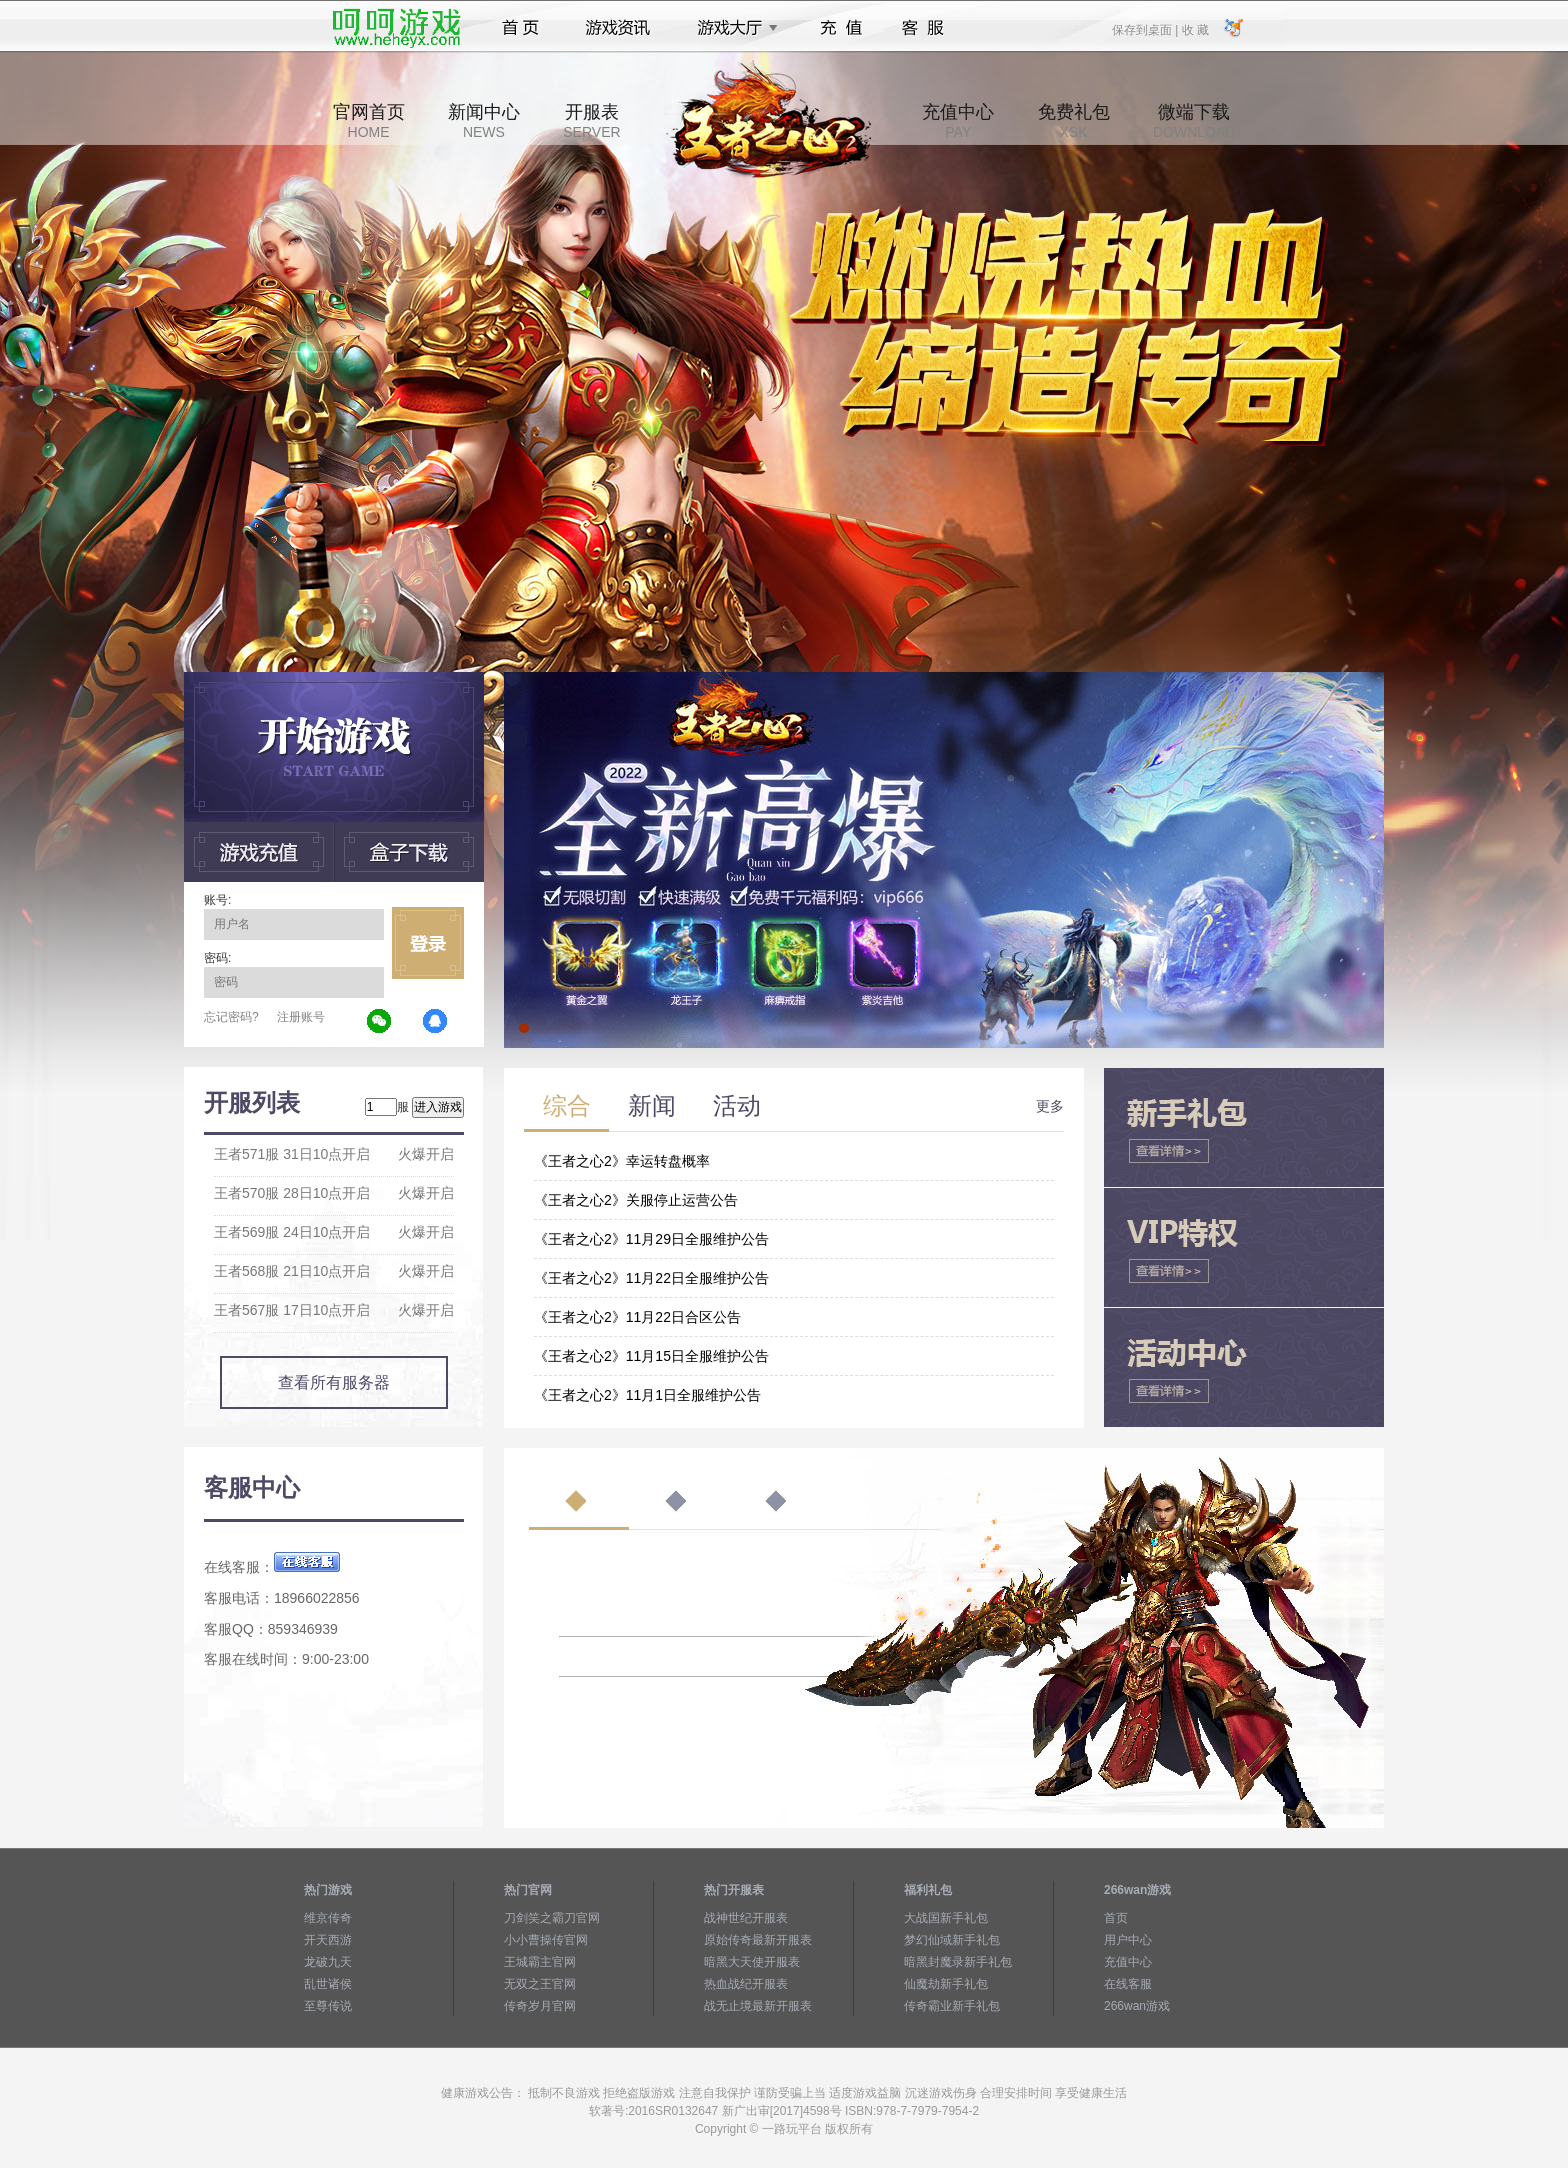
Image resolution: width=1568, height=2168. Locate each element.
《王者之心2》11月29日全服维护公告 (651, 1239)
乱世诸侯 (328, 1984)
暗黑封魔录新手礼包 (958, 1962)
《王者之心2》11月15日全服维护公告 (651, 1356)
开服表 (591, 121)
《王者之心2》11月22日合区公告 (637, 1317)
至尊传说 (328, 2006)
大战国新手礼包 (946, 1918)
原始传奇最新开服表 (758, 1940)
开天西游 (328, 1940)
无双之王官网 (540, 1984)
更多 (1050, 1106)
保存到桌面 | (1146, 29)
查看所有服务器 (334, 1382)
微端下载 (1194, 121)
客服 (923, 28)
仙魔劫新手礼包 (946, 1984)
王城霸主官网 (540, 1962)
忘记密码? (231, 1017)
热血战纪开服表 (746, 1984)
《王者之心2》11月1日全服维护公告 (647, 1395)
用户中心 (1128, 1940)
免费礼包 (1074, 121)
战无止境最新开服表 (758, 2006)
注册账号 (301, 1017)
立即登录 (428, 943)
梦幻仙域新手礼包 (952, 1940)
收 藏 (1194, 29)
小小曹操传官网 (546, 1940)
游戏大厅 (732, 28)
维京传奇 (328, 1918)
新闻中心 (484, 121)
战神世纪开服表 (746, 1918)
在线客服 (1128, 1984)
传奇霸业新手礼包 (952, 2006)
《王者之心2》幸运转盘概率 (622, 1161)
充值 (840, 28)
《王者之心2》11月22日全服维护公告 (651, 1278)
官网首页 (369, 121)
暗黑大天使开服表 (752, 1962)
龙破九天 (328, 1962)
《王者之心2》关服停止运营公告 (636, 1200)
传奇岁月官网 (540, 2006)
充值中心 (958, 121)
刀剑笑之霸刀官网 (552, 1918)
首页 (520, 28)
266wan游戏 (1137, 2006)
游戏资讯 (618, 28)
